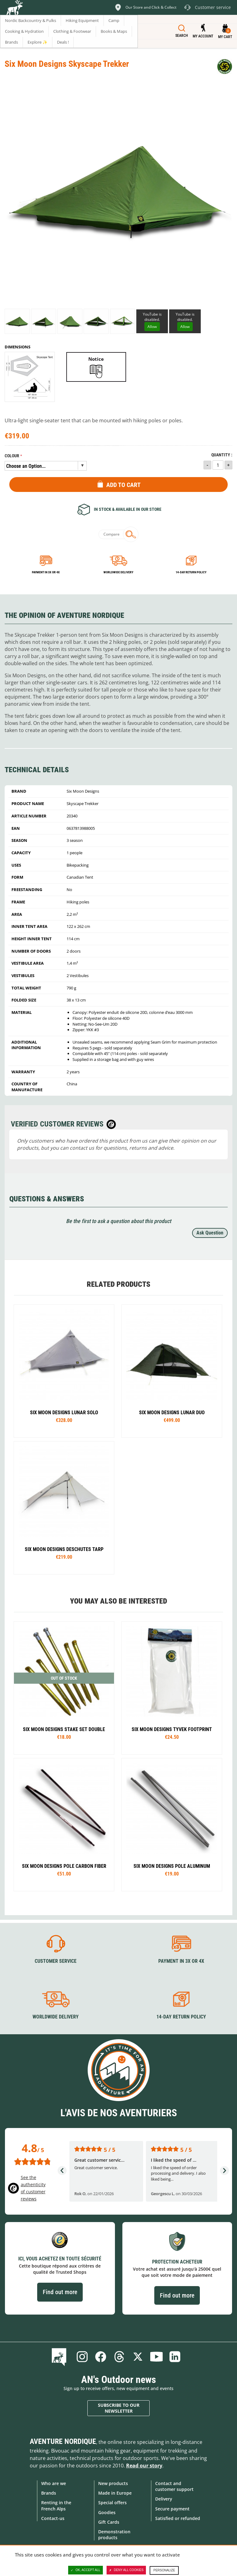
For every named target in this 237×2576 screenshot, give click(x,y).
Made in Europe (115, 2493)
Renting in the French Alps (56, 2505)
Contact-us (52, 2518)
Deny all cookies (126, 2570)
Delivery (163, 2499)
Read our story (144, 2465)
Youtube (156, 2357)
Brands (48, 2493)
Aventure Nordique (63, 2441)
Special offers (112, 2502)
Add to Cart (123, 485)
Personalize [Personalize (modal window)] (164, 2570)
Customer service (56, 1961)
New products (113, 2483)
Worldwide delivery (118, 572)
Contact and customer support (174, 2486)
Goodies (107, 2512)
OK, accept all (85, 2570)
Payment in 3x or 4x (46, 572)
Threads (119, 2357)
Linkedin (175, 2357)
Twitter (138, 2357)
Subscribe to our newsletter (118, 2408)
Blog (60, 2357)
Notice (96, 359)
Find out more (60, 2292)
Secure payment (172, 2509)
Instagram (82, 2357)
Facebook (100, 2357)
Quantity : (221, 455)
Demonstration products (114, 2534)
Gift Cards (108, 2522)
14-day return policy (191, 572)
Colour (12, 456)
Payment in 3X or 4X (181, 1961)
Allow (152, 326)
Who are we (53, 2483)
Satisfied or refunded (177, 2518)
